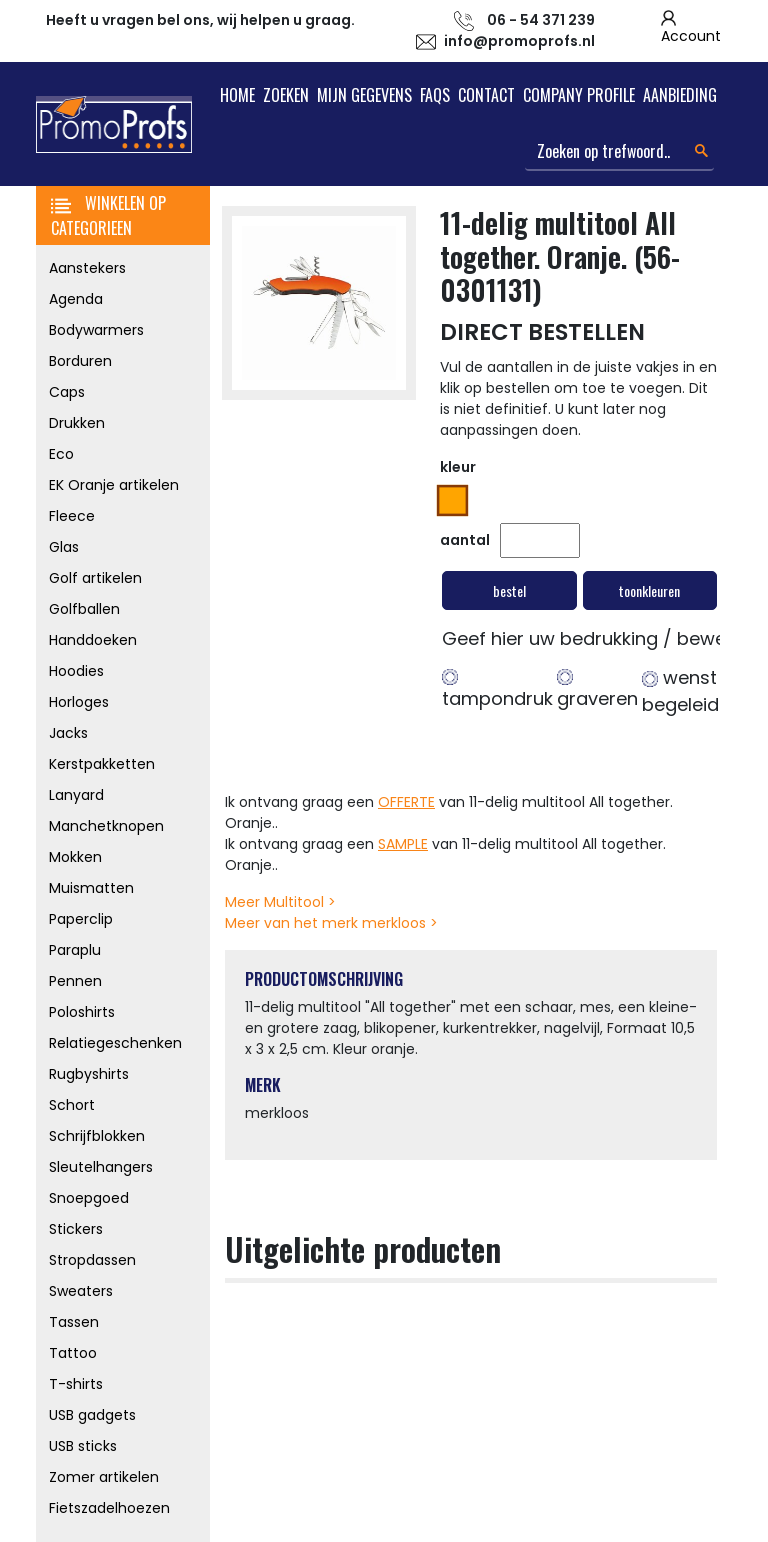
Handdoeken (93, 640)
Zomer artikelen (104, 1477)
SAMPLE (403, 844)
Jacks (68, 733)
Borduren (80, 361)
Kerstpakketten (102, 764)
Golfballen (84, 609)
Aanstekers (87, 268)
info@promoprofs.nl (519, 41)
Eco (61, 454)
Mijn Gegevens (364, 95)
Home (237, 95)
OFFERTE (406, 802)
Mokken (75, 857)
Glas (64, 547)
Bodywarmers (96, 330)
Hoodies (76, 671)
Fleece (72, 516)
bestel (509, 590)
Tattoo (73, 1353)
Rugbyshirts (89, 1074)
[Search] (619, 152)
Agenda (76, 299)
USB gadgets (92, 1415)
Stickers (76, 1229)
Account (691, 36)
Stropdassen (92, 1260)
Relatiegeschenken (115, 1043)
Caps (67, 392)
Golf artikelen (95, 578)
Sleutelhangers (101, 1167)
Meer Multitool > (280, 902)
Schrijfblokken (97, 1136)
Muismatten (91, 888)
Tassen (74, 1322)
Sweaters (81, 1291)
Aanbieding (680, 95)
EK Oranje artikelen (114, 485)
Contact (486, 95)
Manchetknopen (106, 826)
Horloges (79, 702)
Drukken (77, 423)
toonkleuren (649, 590)
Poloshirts (82, 1012)
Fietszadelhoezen (109, 1508)
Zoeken (286, 95)
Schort (72, 1105)
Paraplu (75, 950)
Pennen (75, 981)
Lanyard (76, 795)
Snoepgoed (89, 1198)
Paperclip (81, 919)
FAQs (435, 95)
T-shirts (76, 1384)
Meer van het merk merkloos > (331, 923)
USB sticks (83, 1446)
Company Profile (579, 95)
